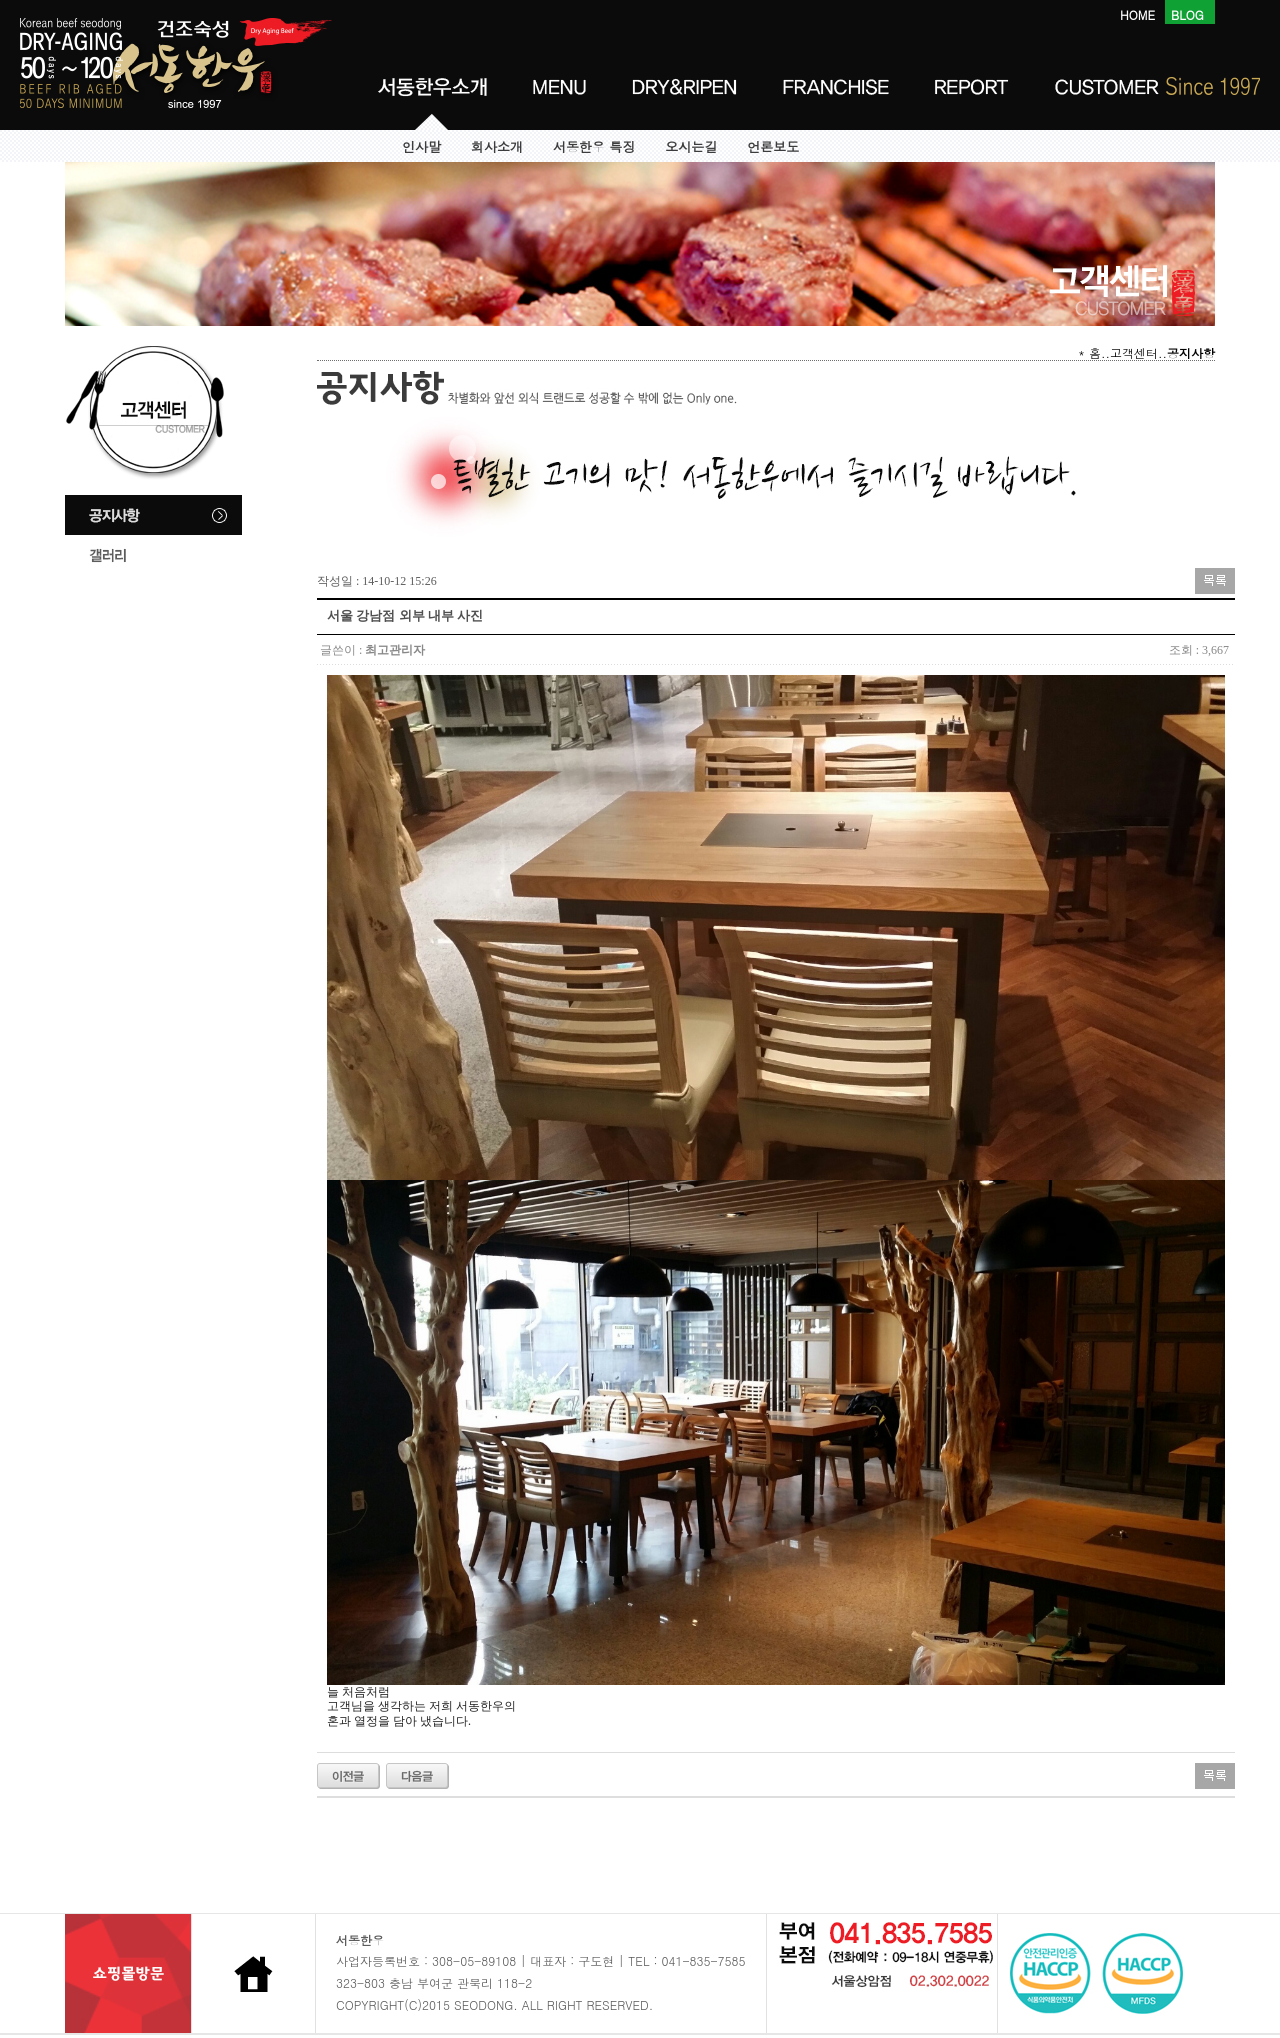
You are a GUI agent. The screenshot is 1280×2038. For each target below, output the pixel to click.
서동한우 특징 (594, 147)
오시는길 (691, 147)
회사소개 (497, 147)
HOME (1137, 14)
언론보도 (773, 147)
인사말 (421, 147)
